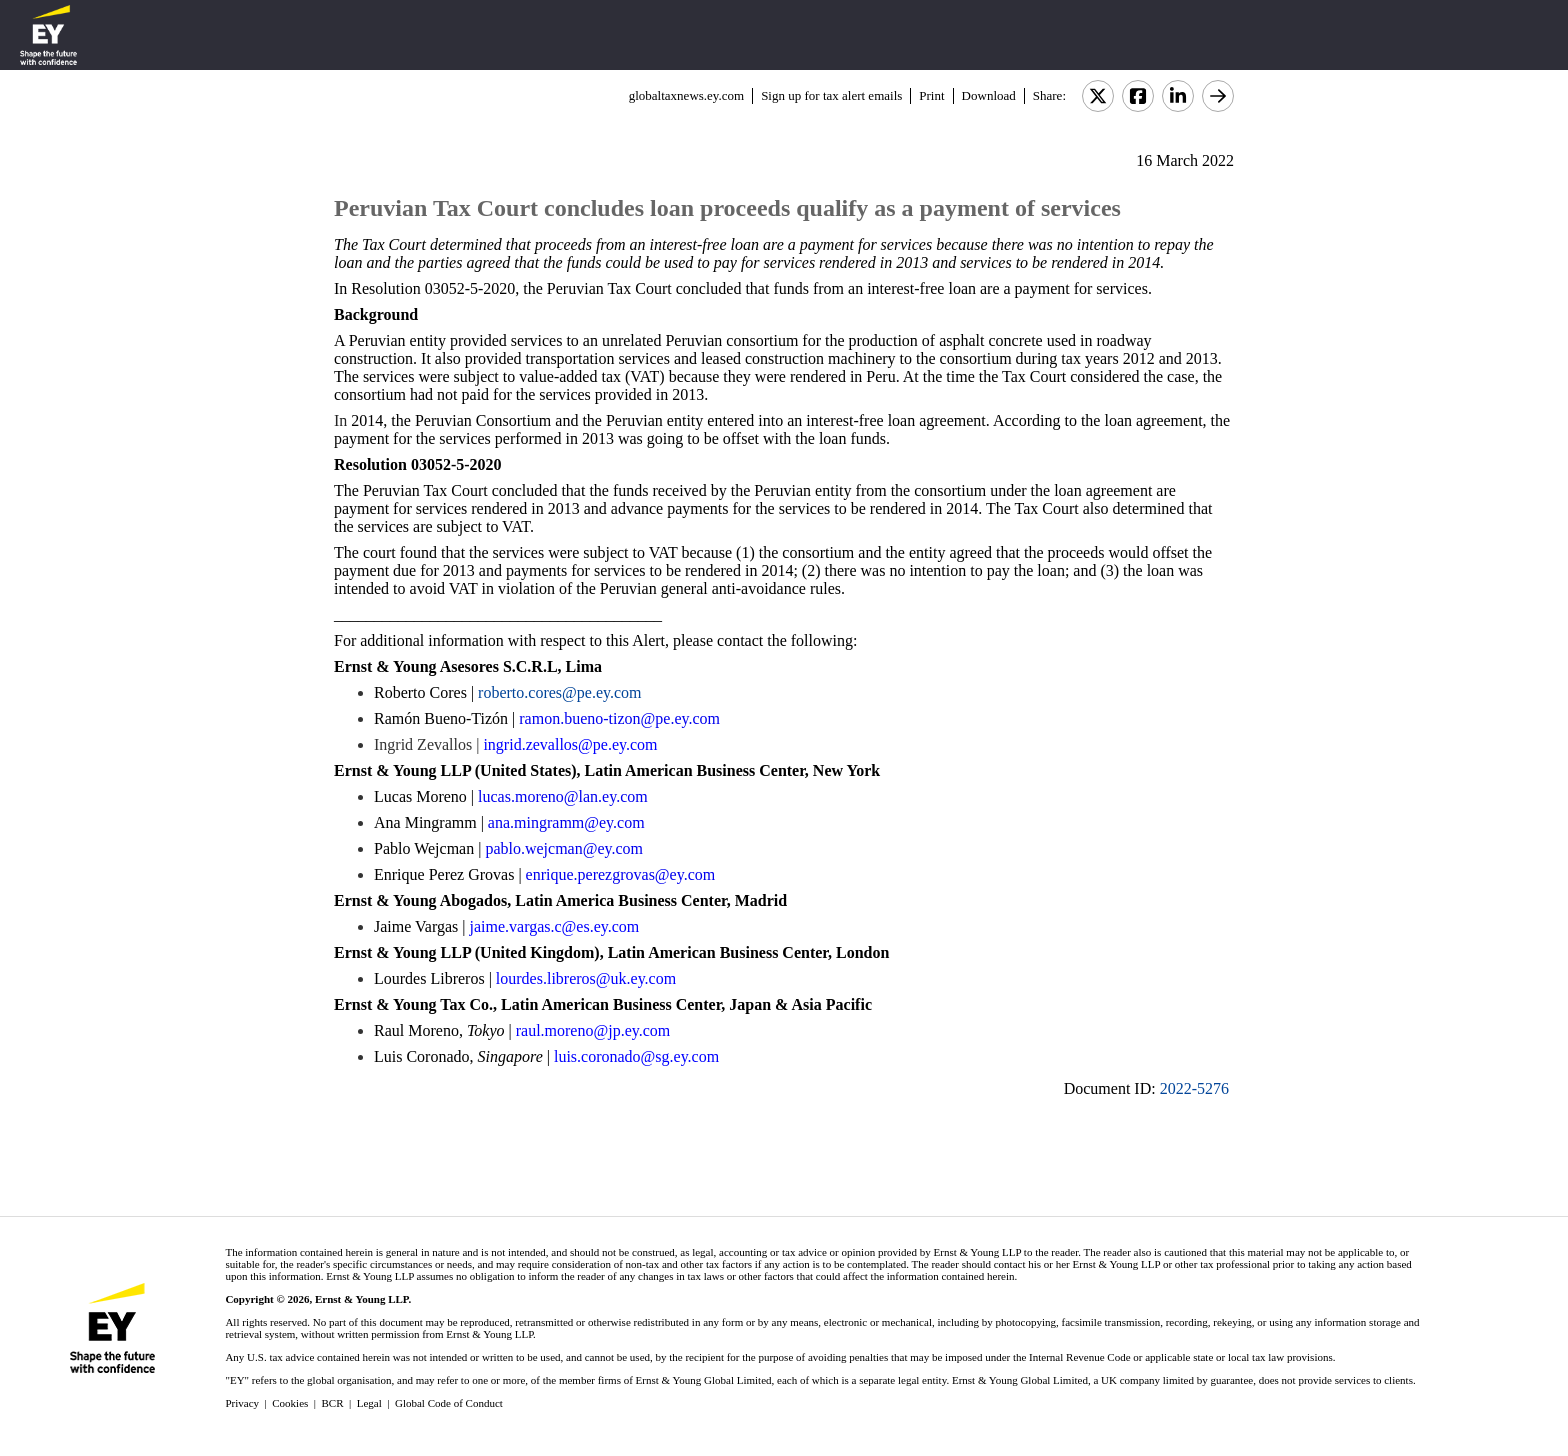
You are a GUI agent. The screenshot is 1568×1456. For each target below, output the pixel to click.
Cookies (290, 1403)
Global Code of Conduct (449, 1403)
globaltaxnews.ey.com (686, 95)
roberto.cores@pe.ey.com (559, 692)
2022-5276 (1194, 1088)
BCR (333, 1403)
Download (989, 95)
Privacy (242, 1403)
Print (931, 95)
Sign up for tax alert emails (831, 95)
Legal (369, 1403)
